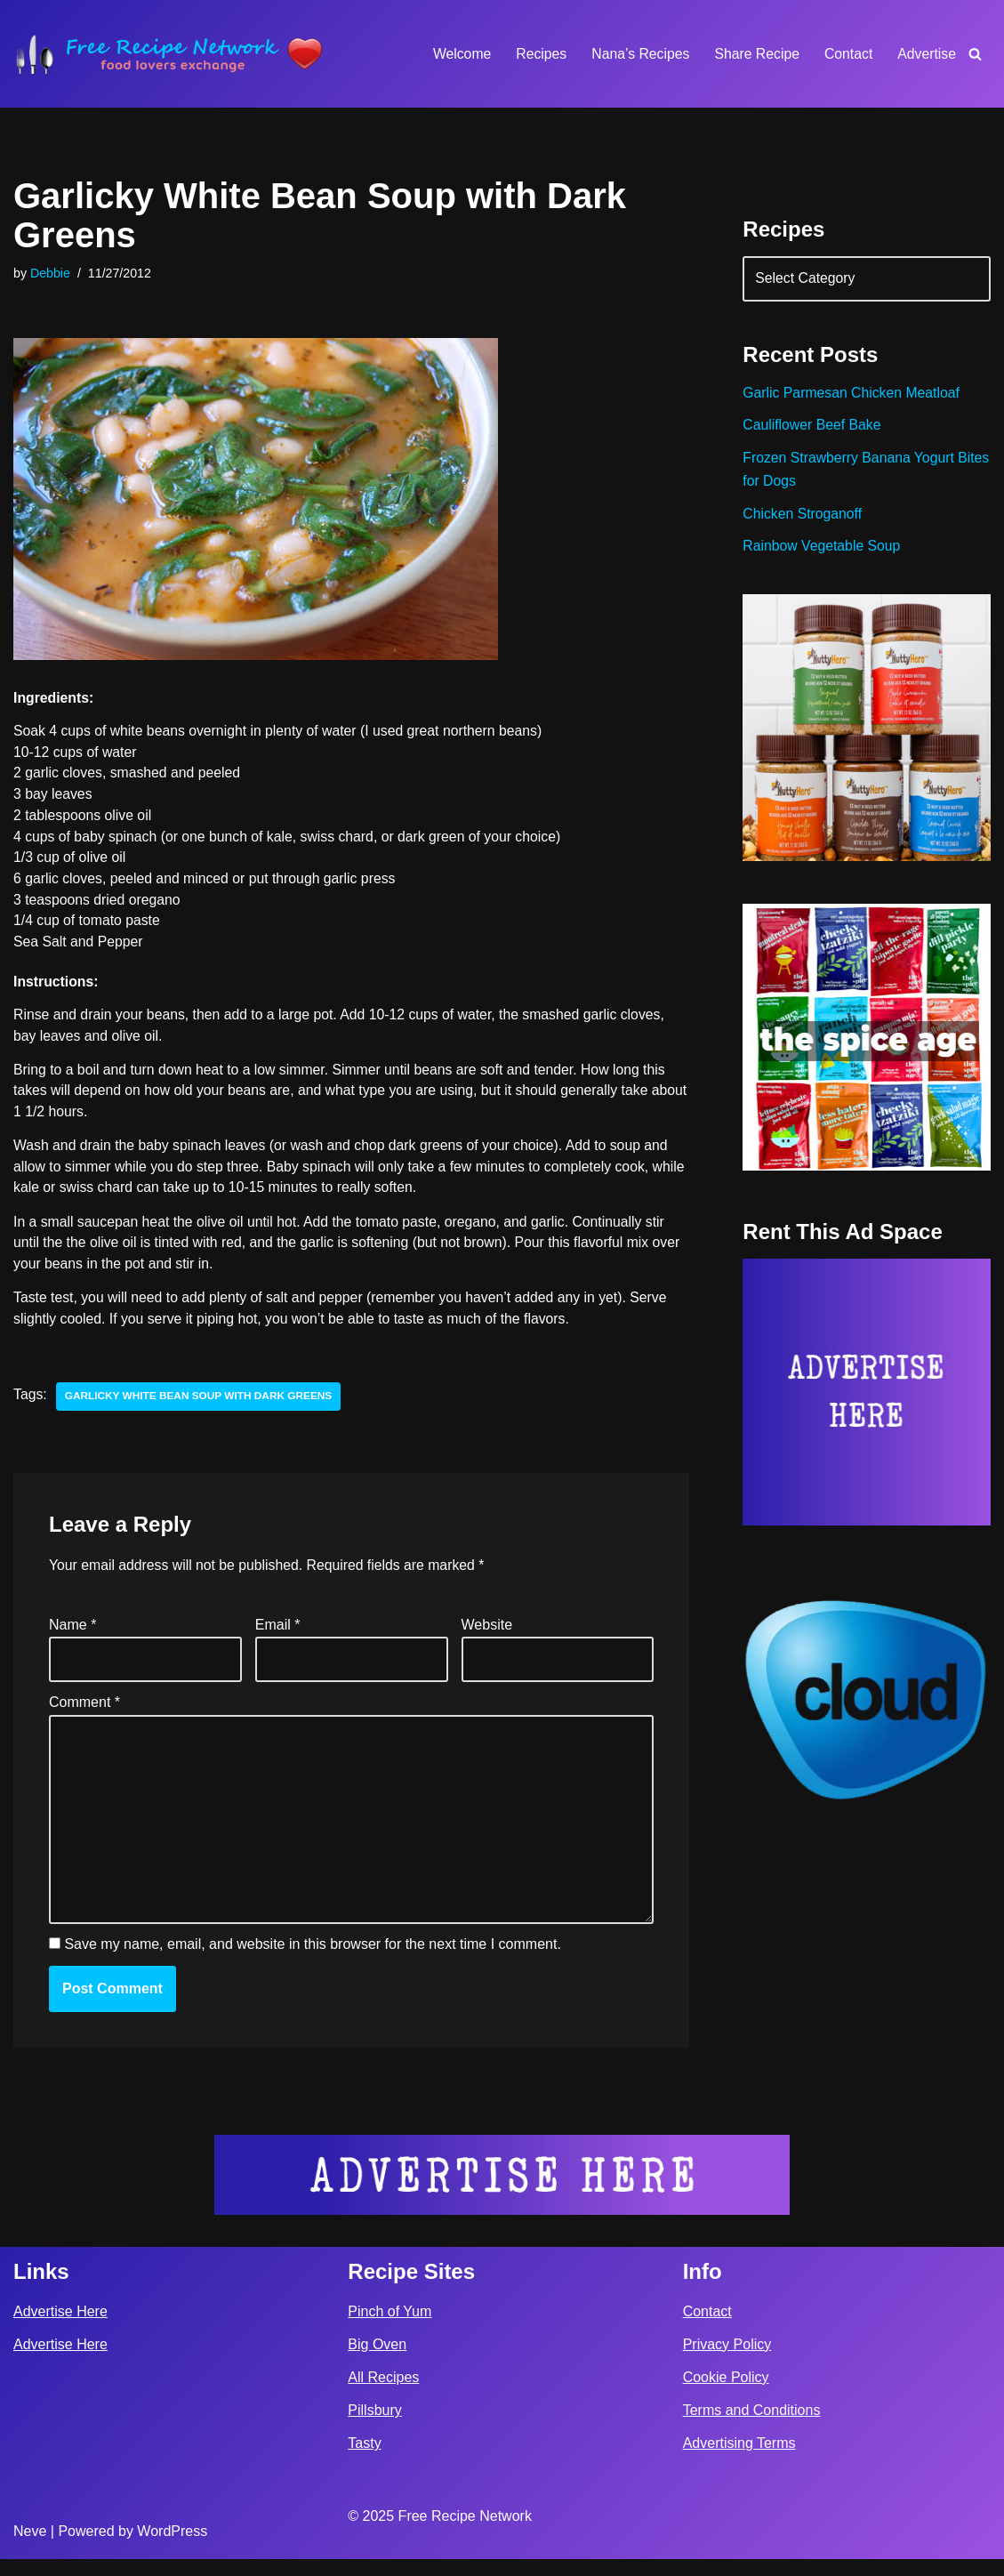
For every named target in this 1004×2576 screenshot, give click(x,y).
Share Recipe (754, 53)
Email (278, 1634)
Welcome (456, 53)
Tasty (364, 2459)
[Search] (975, 53)
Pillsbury (374, 2427)
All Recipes (383, 2394)
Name (72, 1634)
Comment (84, 1713)
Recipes (537, 53)
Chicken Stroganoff (803, 518)
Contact (847, 53)
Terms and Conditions (752, 2427)
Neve (29, 2548)
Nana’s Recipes (637, 53)
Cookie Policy (726, 2394)
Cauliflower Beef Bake (812, 428)
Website (487, 1634)
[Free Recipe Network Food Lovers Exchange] (169, 54)
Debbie (50, 274)
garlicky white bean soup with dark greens (200, 1405)
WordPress (172, 2548)
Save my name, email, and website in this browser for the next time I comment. (312, 1961)
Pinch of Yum (389, 2327)
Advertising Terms (739, 2459)
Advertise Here (60, 2327)
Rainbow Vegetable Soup (823, 551)
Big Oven (377, 2361)
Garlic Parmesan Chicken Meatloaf (852, 395)
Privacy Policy (727, 2361)
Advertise (926, 53)
